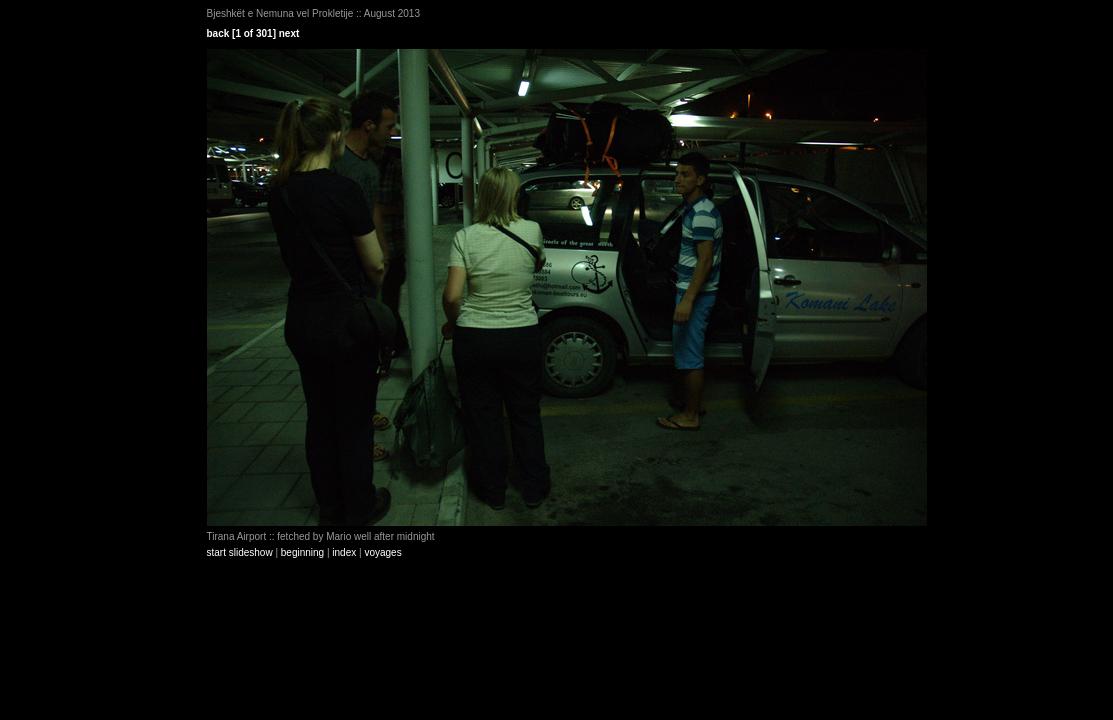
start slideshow (240, 552)
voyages (382, 552)
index (344, 552)
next (289, 33)
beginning (302, 552)
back (218, 33)
